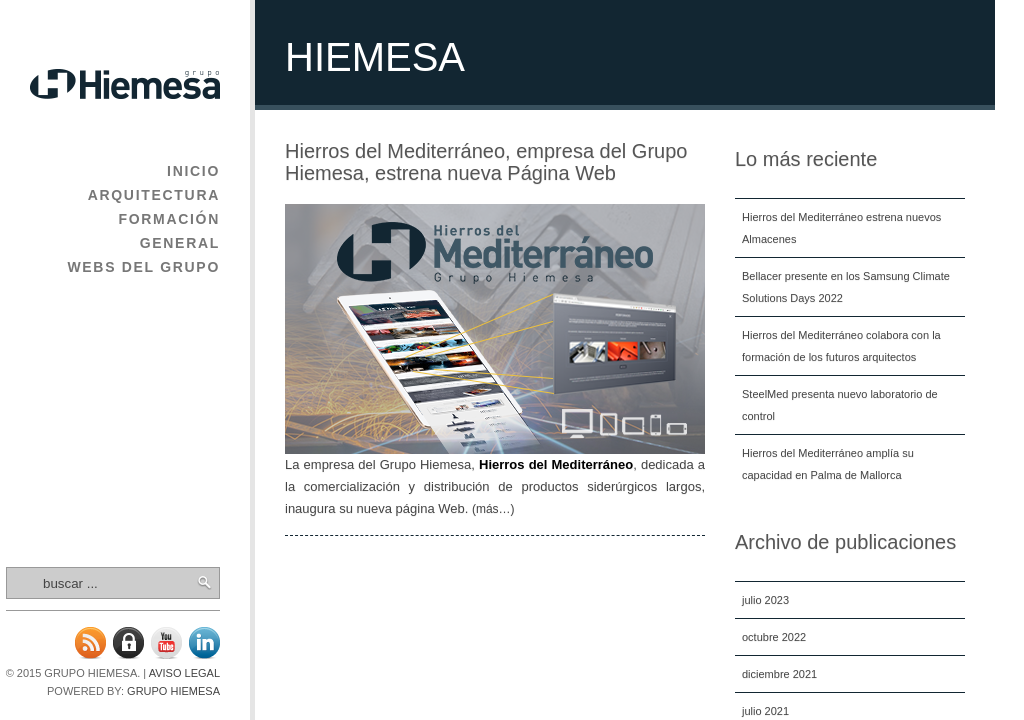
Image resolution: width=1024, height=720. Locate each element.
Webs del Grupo (143, 267)
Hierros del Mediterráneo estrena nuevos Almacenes (841, 228)
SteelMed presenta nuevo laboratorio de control (840, 405)
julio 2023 (765, 600)
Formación (169, 219)
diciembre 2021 (779, 674)
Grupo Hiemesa (173, 691)
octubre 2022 (774, 637)
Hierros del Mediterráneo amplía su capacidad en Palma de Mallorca (828, 464)
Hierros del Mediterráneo (556, 464)
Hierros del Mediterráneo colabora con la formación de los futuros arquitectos (841, 346)
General (180, 243)
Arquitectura (154, 195)
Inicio (193, 171)
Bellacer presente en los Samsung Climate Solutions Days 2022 (846, 287)
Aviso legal (184, 673)
